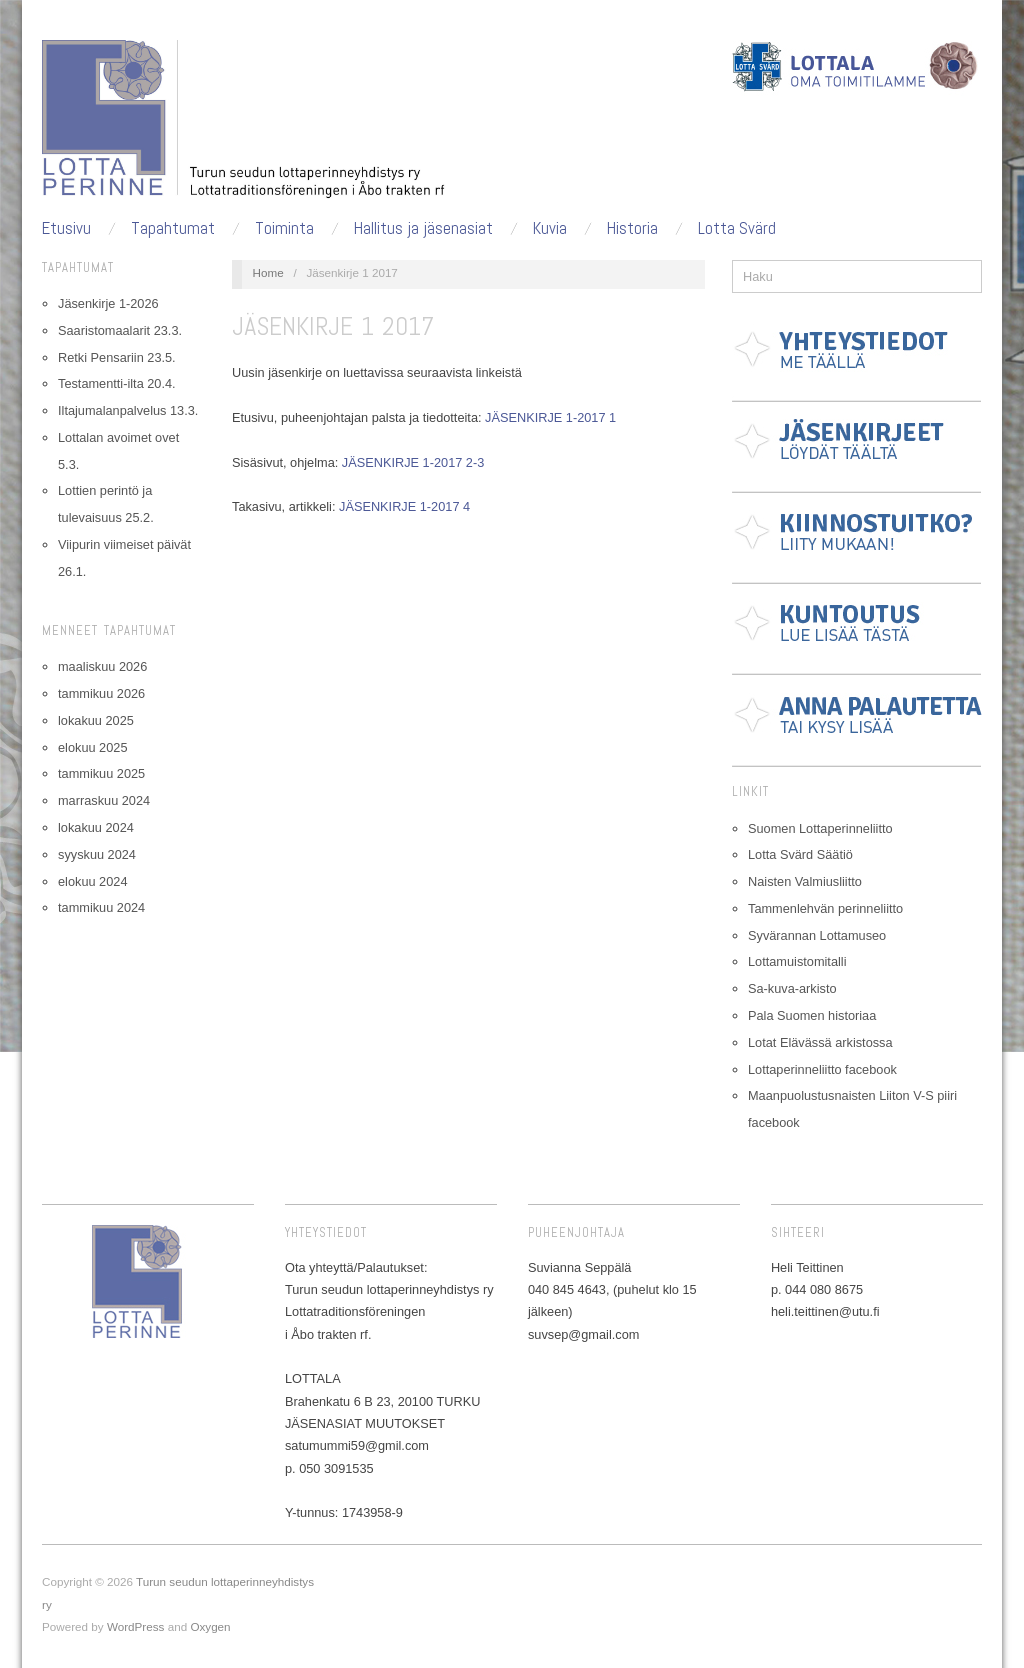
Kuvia (550, 228)
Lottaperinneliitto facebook (822, 1069)
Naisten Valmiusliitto (805, 881)
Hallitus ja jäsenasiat (423, 228)
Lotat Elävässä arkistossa (820, 1042)
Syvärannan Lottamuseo (817, 935)
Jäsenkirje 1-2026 (108, 303)
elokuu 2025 (92, 747)
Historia (632, 228)
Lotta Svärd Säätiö (800, 854)
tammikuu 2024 (101, 907)
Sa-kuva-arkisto (792, 988)
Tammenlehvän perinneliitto (825, 908)
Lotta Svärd (737, 228)
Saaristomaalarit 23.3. (120, 330)
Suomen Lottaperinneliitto (820, 828)
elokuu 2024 (92, 881)
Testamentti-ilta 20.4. (117, 383)
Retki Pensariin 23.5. (117, 357)
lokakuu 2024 (96, 827)
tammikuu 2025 (101, 773)
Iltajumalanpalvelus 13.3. (128, 410)
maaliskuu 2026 (102, 666)
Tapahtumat (173, 228)
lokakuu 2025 (96, 720)
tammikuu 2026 (101, 693)
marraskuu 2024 (104, 800)
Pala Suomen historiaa (812, 1015)
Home (268, 272)
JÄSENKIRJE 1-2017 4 (404, 506)
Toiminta (284, 228)
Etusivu (66, 228)
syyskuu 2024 (97, 854)
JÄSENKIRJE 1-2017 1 (550, 417)
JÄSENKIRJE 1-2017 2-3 (413, 462)
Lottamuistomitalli (797, 961)
